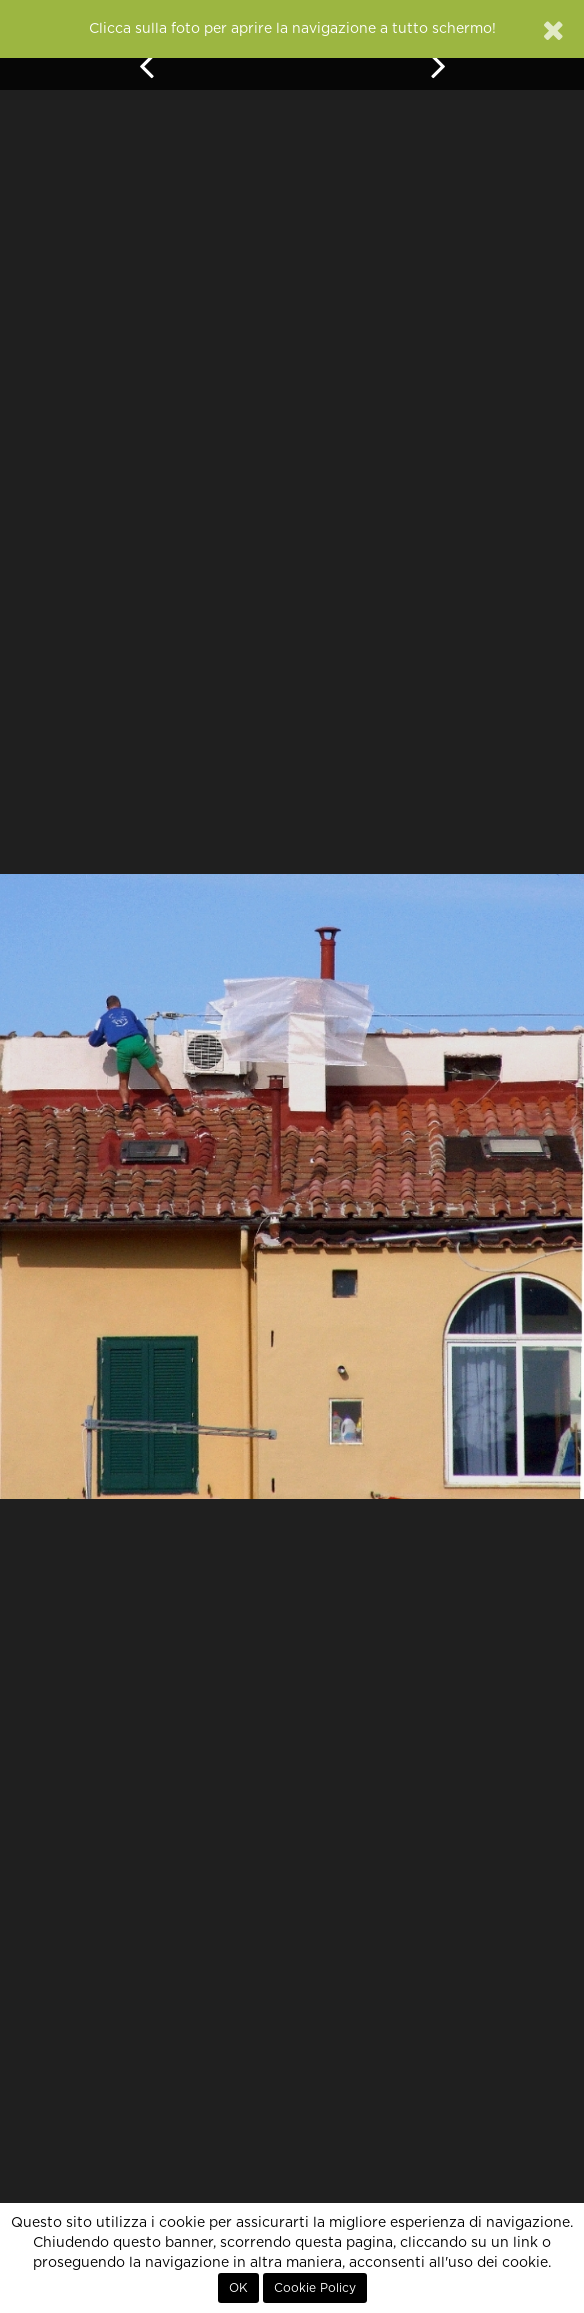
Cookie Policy (315, 2288)
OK (238, 2288)
